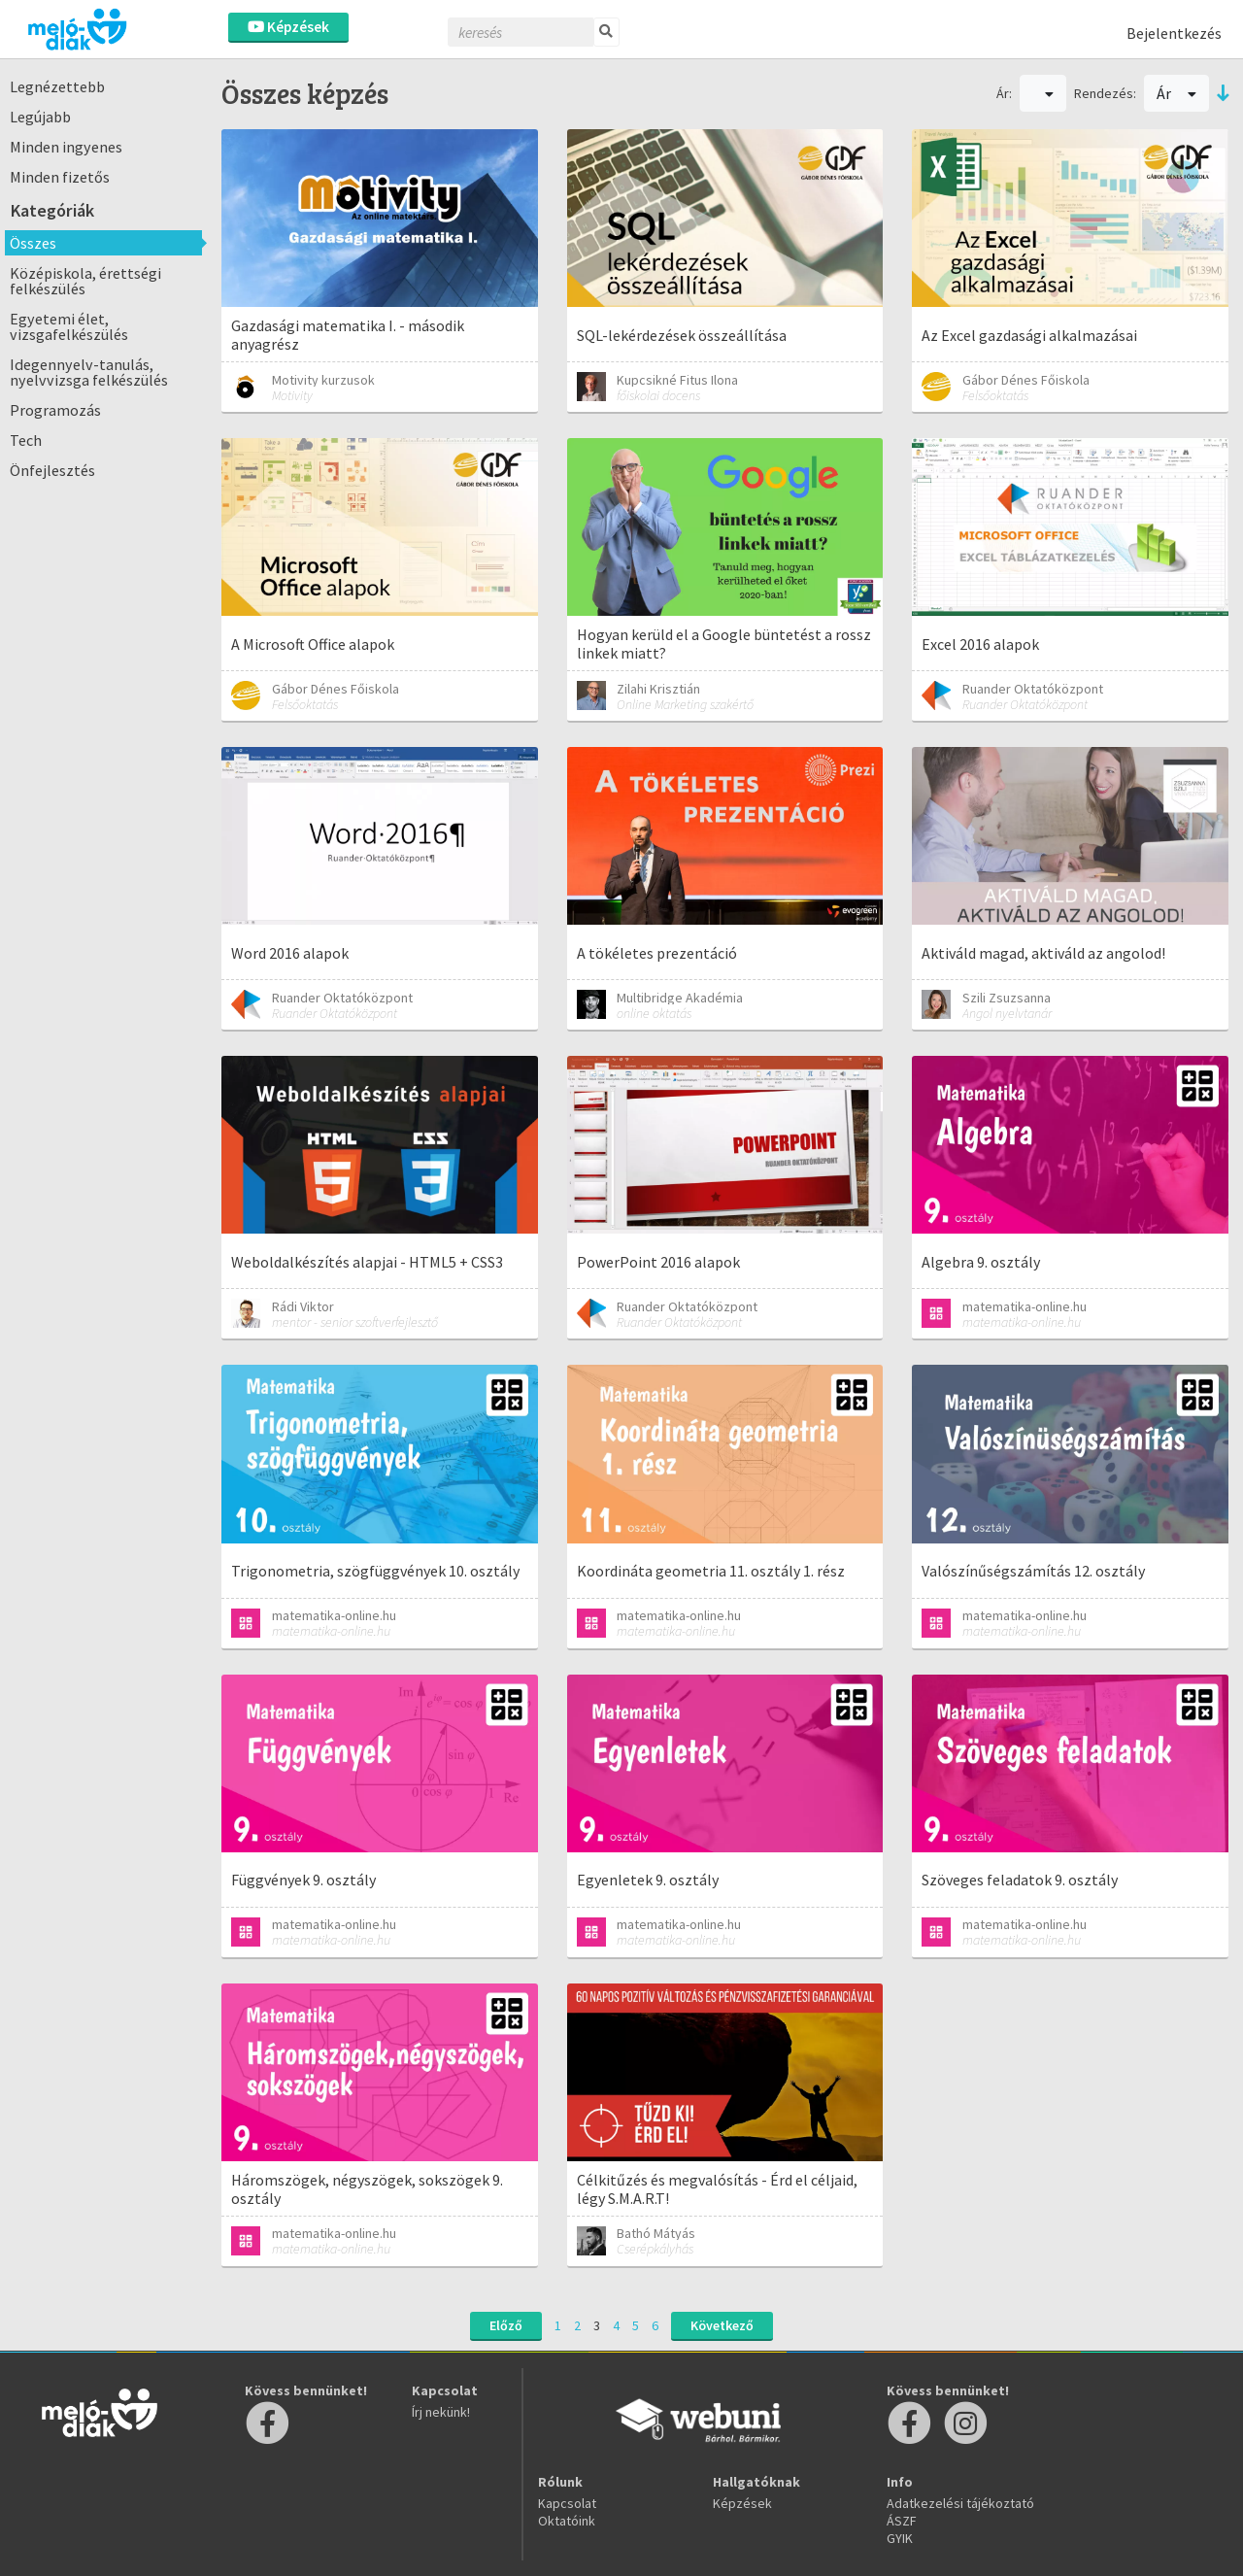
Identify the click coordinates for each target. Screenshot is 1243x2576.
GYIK (900, 2538)
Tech (26, 440)
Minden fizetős (60, 176)
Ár (1176, 93)
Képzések (288, 26)
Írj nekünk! (441, 2412)
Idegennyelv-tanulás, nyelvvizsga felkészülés (89, 372)
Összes (33, 243)
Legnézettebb (57, 86)
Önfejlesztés (52, 470)
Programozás (55, 410)
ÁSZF (902, 2520)
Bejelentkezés (1174, 33)
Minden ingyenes (66, 146)
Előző (505, 2325)
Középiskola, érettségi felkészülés (85, 280)
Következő (722, 2325)
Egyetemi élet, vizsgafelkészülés (69, 326)
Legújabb (40, 116)
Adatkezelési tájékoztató (960, 2503)
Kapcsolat (567, 2503)
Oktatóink (566, 2520)
